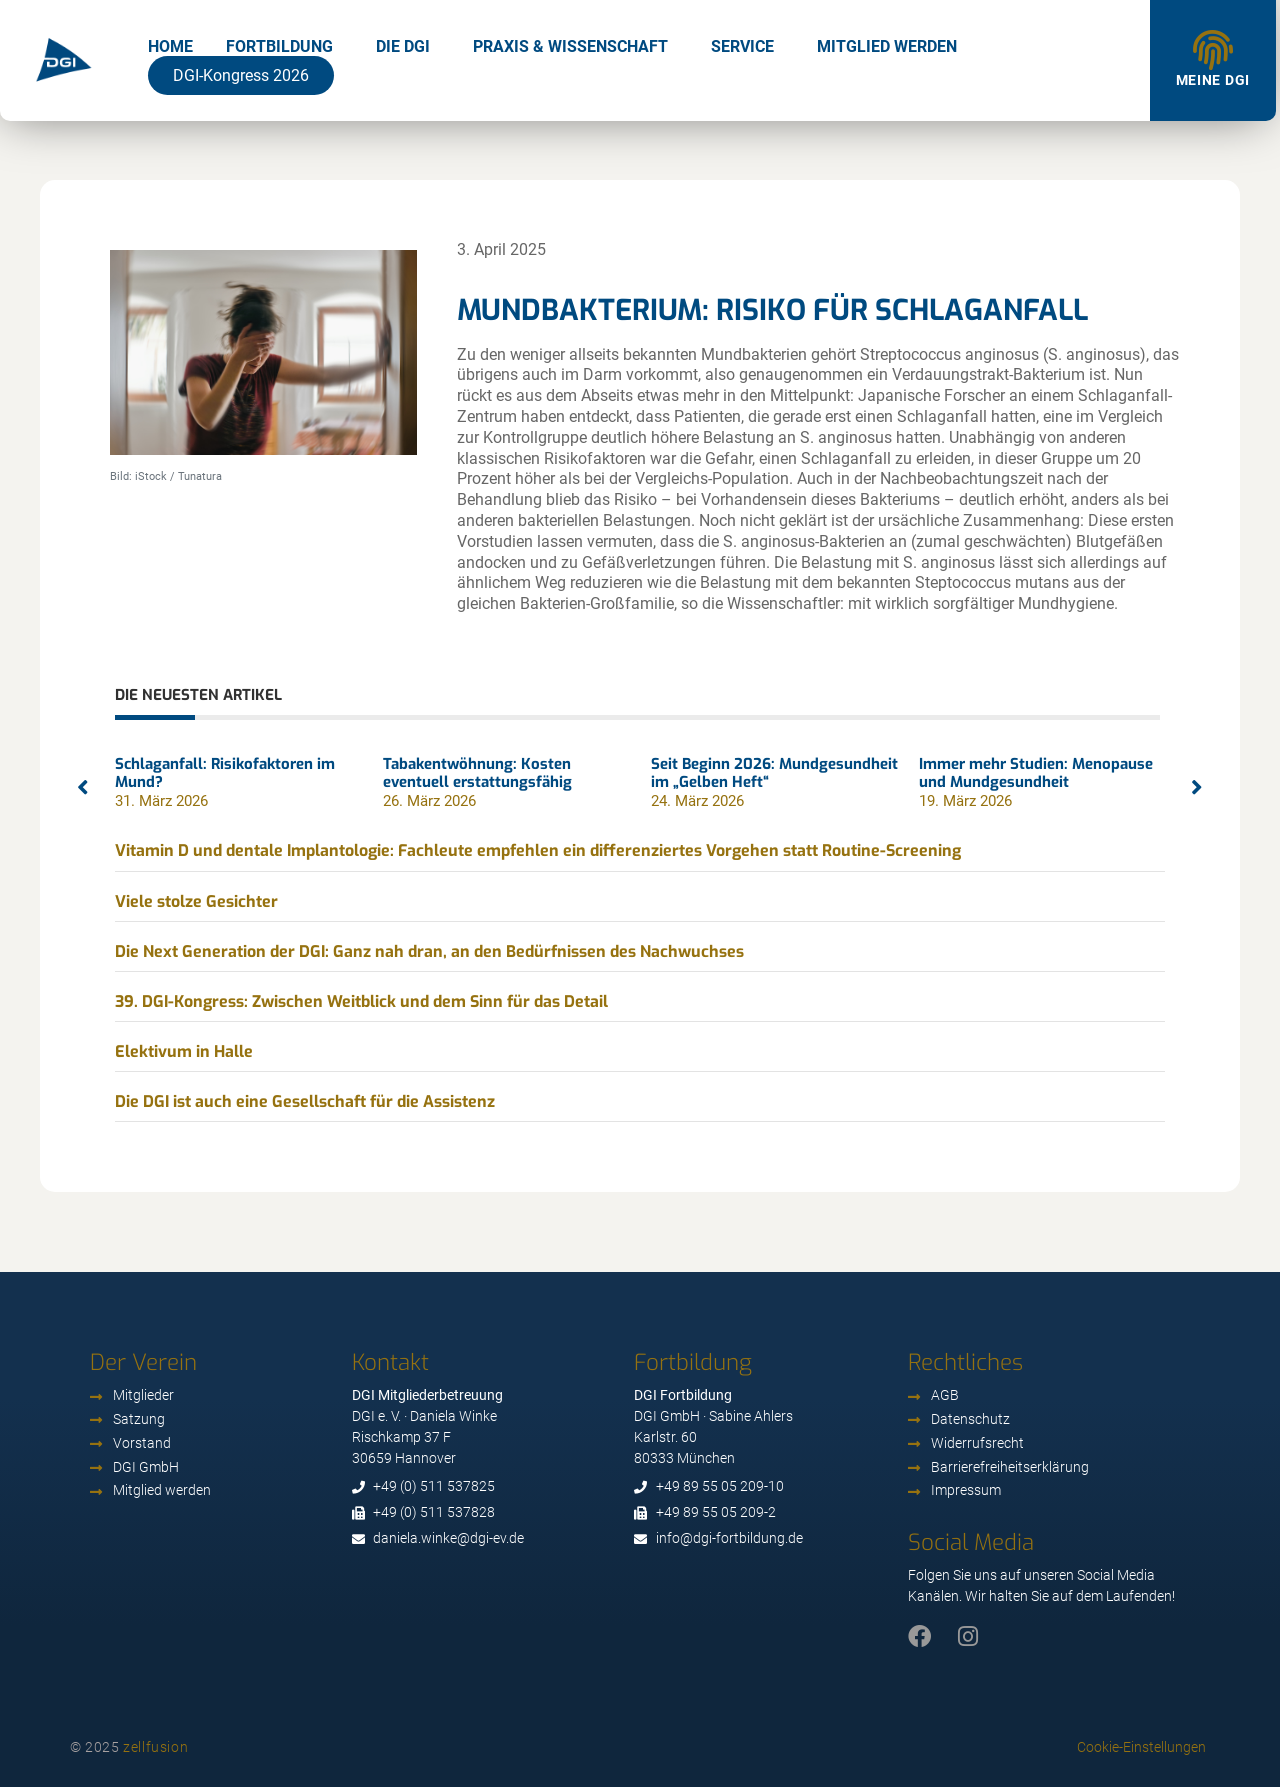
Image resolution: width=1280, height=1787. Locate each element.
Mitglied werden (887, 46)
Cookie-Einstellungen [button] (1141, 1747)
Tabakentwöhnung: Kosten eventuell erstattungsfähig (477, 773)
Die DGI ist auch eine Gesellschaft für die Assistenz (305, 1101)
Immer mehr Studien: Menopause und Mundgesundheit (1036, 773)
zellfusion (155, 1747)
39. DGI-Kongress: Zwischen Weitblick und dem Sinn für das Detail (361, 1001)
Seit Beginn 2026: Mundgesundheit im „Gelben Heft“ (774, 773)
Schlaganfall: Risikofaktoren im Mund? (225, 773)
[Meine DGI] (1213, 50)
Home (170, 46)
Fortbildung (279, 46)
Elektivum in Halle (184, 1051)
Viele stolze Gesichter (196, 901)
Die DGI (403, 46)
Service (742, 46)
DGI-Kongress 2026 (241, 75)
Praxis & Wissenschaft (570, 46)
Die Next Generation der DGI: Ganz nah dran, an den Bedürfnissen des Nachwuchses (429, 951)
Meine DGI (1213, 80)
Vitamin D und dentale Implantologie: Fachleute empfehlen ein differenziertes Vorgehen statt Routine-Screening (538, 850)
